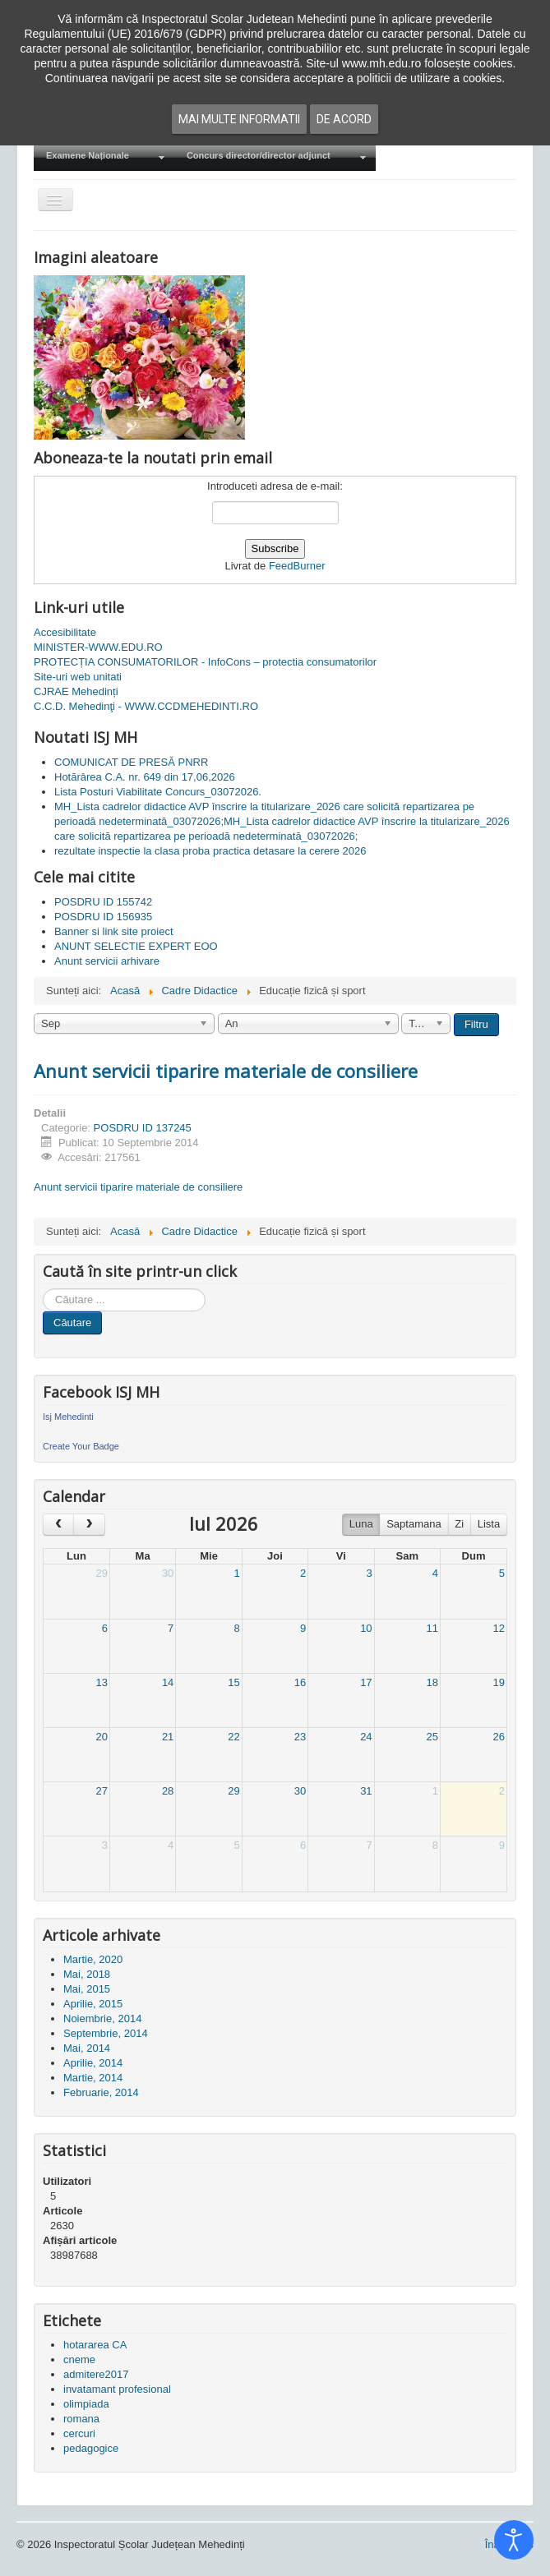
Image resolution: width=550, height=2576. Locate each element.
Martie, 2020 (92, 1959)
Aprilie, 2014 (92, 2063)
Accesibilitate (65, 632)
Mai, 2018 (86, 1974)
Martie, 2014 (92, 2077)
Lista (489, 1524)
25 (432, 1736)
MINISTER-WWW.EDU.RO (98, 647)
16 (300, 1682)
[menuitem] (104, 156)
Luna (361, 1524)
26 (499, 1736)
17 (366, 1682)
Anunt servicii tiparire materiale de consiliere (226, 1070)
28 (167, 1791)
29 (101, 1573)
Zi (459, 1524)
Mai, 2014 (86, 2048)
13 (101, 1682)
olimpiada (86, 2404)
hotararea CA (95, 2345)
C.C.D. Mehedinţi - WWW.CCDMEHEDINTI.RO (146, 706)
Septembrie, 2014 (105, 2033)
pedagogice (90, 2448)
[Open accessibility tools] (514, 2540)
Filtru (476, 1024)
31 (366, 1791)
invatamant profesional (117, 2389)
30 (167, 1573)
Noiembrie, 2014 (102, 2018)
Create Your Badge (81, 1446)
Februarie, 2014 (101, 2092)
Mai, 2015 (86, 1989)
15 (233, 1682)
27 (101, 1791)
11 (432, 1628)
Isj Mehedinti (68, 1417)
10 (366, 1628)
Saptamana (413, 1524)
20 (101, 1736)
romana (81, 2418)
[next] (88, 1525)
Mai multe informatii (239, 119)
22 (233, 1736)
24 (366, 1736)
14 (167, 1682)
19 (499, 1682)
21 (167, 1736)
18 (432, 1682)
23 (300, 1736)
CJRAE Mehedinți (76, 691)
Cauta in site (43, 1288)
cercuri (79, 2433)
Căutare (72, 1322)
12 (499, 1628)
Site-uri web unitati (78, 676)
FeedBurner (297, 566)
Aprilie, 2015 (92, 2004)
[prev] (58, 1525)
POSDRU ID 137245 (143, 1128)
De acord (344, 119)
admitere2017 (96, 2374)
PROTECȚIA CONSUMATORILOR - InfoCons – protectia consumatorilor (205, 662)
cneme (79, 2359)
